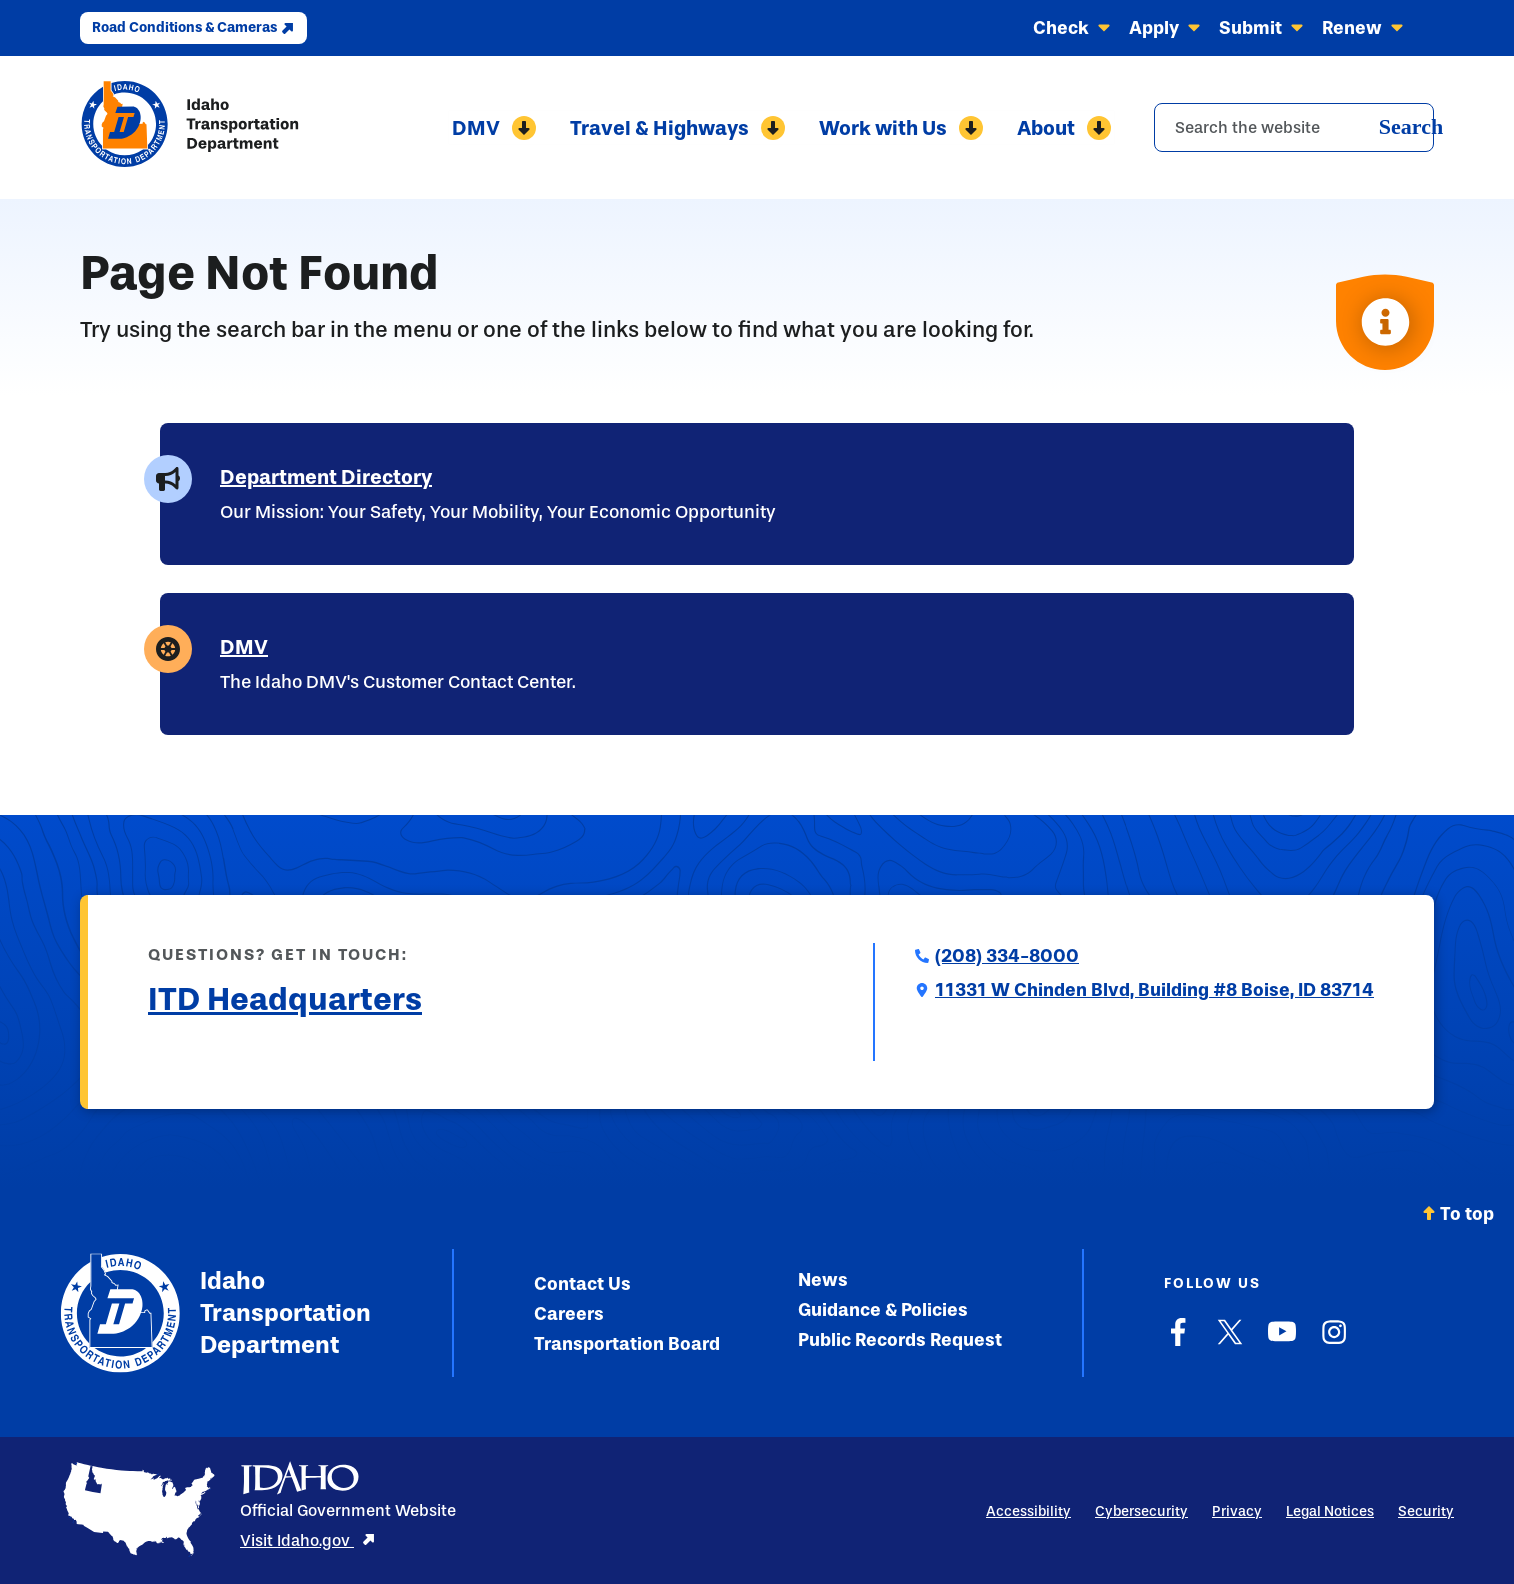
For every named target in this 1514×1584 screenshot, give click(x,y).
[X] (1230, 1342)
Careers (569, 1314)
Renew (1363, 28)
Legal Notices (1330, 1511)
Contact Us (582, 1284)
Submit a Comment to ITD (253, 1048)
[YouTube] (1282, 1342)
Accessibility (1028, 1511)
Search (1411, 126)
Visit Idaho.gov (308, 1540)
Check (1072, 28)
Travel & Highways (676, 128)
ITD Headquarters (285, 999)
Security (1426, 1511)
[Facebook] (1178, 1342)
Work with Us (902, 128)
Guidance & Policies (883, 1310)
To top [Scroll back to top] (1458, 1214)
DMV (491, 128)
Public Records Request (900, 1340)
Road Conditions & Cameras (193, 27)
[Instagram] (1334, 1342)
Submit (1261, 28)
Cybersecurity (1141, 1511)
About (1067, 128)
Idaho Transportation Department (215, 1313)
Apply (1165, 28)
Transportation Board (627, 1344)
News (823, 1280)
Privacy (1237, 1511)
